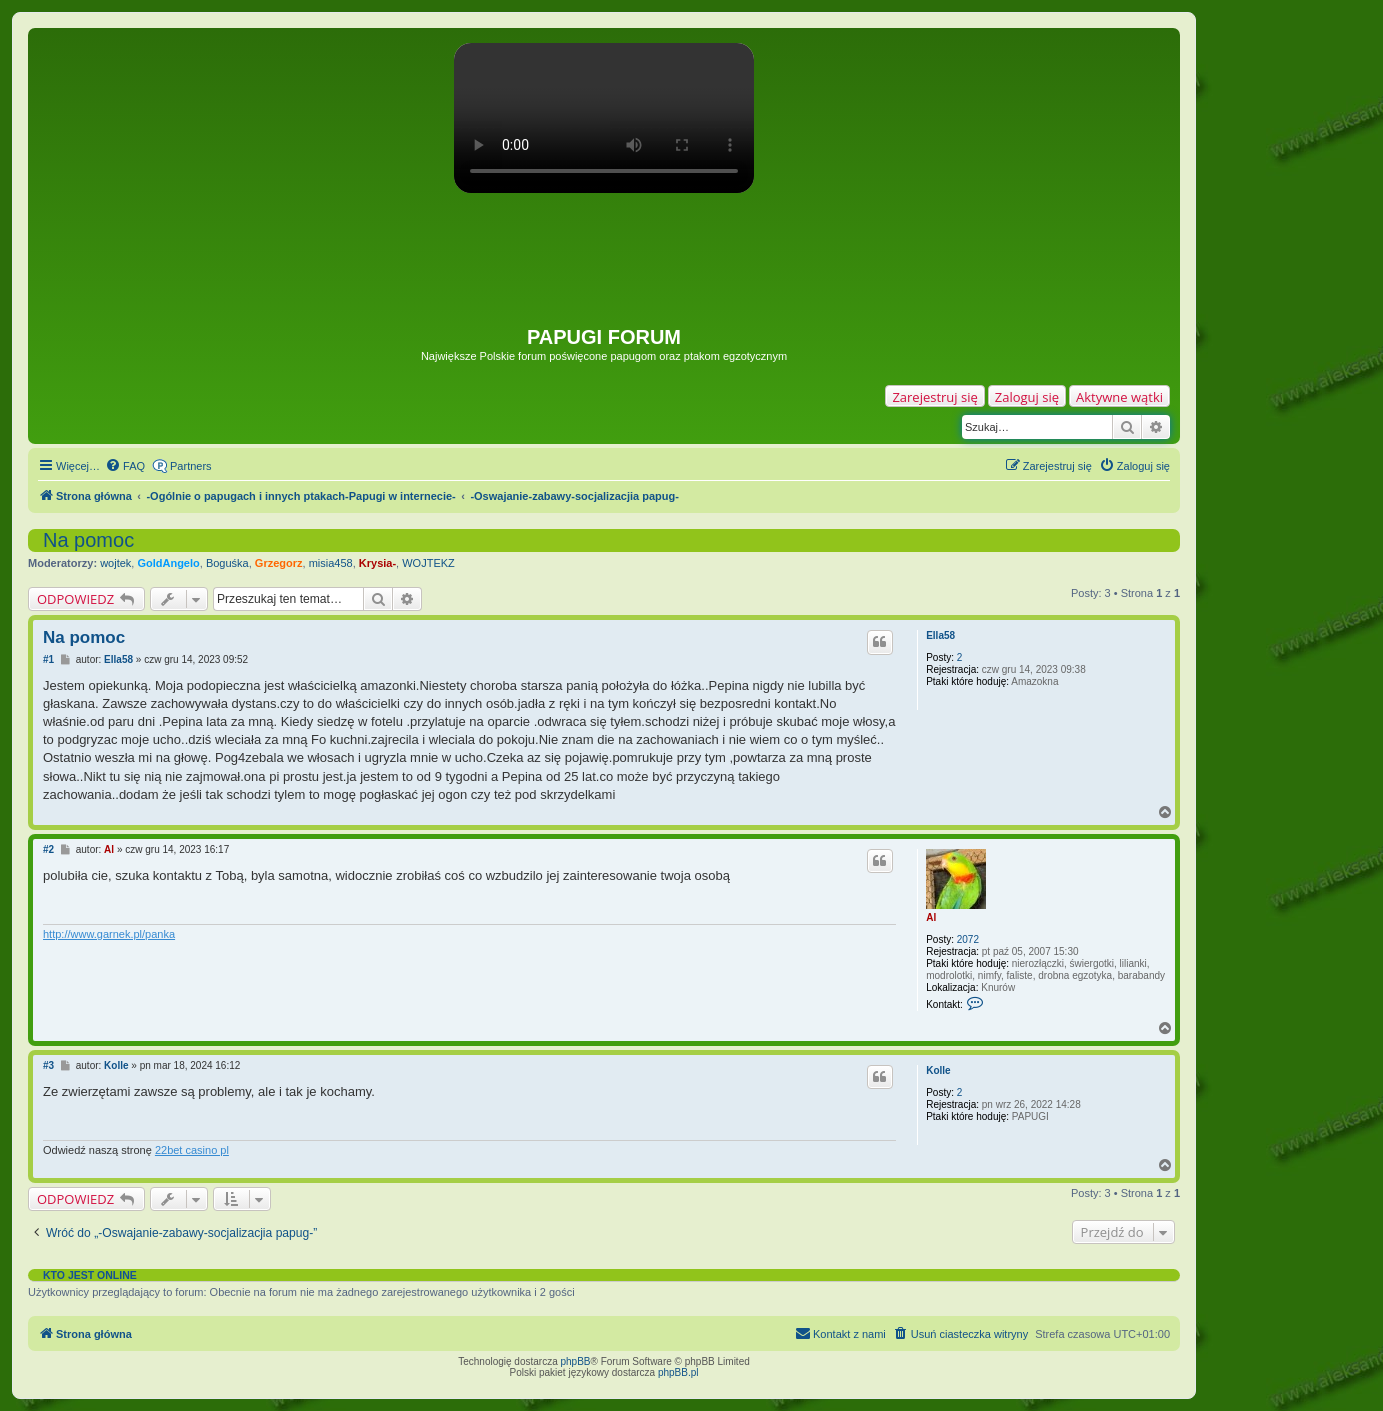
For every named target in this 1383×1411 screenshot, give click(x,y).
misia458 (331, 563)
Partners (191, 466)
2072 (968, 939)
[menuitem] (125, 466)
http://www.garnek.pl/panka (109, 934)
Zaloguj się (1027, 397)
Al (931, 917)
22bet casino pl (192, 1150)
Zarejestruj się (934, 397)
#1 (48, 659)
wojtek (115, 563)
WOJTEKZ (428, 563)
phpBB (576, 1361)
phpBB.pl (678, 1372)
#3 (48, 1065)
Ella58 (940, 635)
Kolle (938, 1070)
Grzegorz (279, 563)
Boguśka (227, 563)
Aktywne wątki (1119, 397)
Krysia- (377, 563)
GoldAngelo (168, 563)
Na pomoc (88, 540)
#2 (48, 849)
